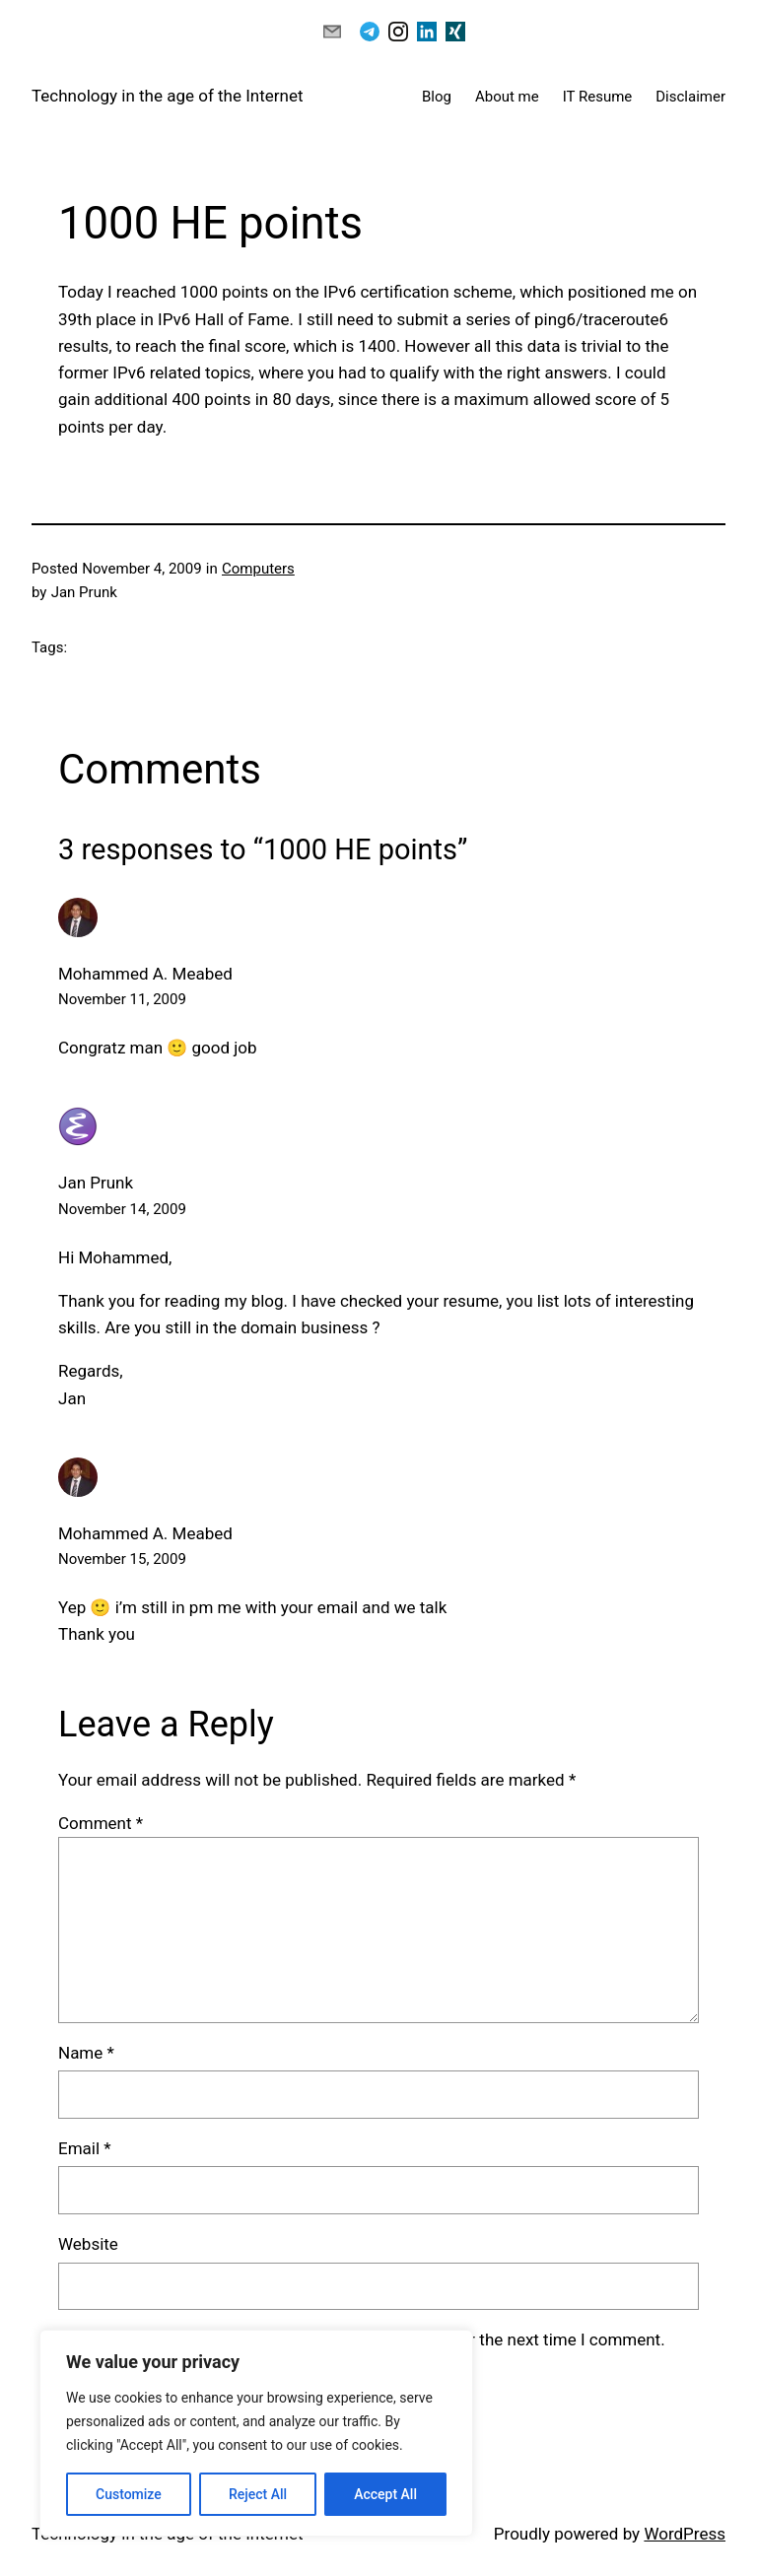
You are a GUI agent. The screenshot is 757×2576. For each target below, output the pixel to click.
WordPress (684, 2533)
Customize (129, 2494)
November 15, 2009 (122, 1559)
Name (86, 2053)
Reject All (258, 2494)
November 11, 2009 (122, 999)
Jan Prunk (95, 1182)
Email (84, 2148)
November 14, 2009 (122, 1209)
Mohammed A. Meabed (145, 1533)
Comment (100, 1823)
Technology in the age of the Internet (168, 95)
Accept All (385, 2494)
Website (88, 2244)
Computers (258, 568)
